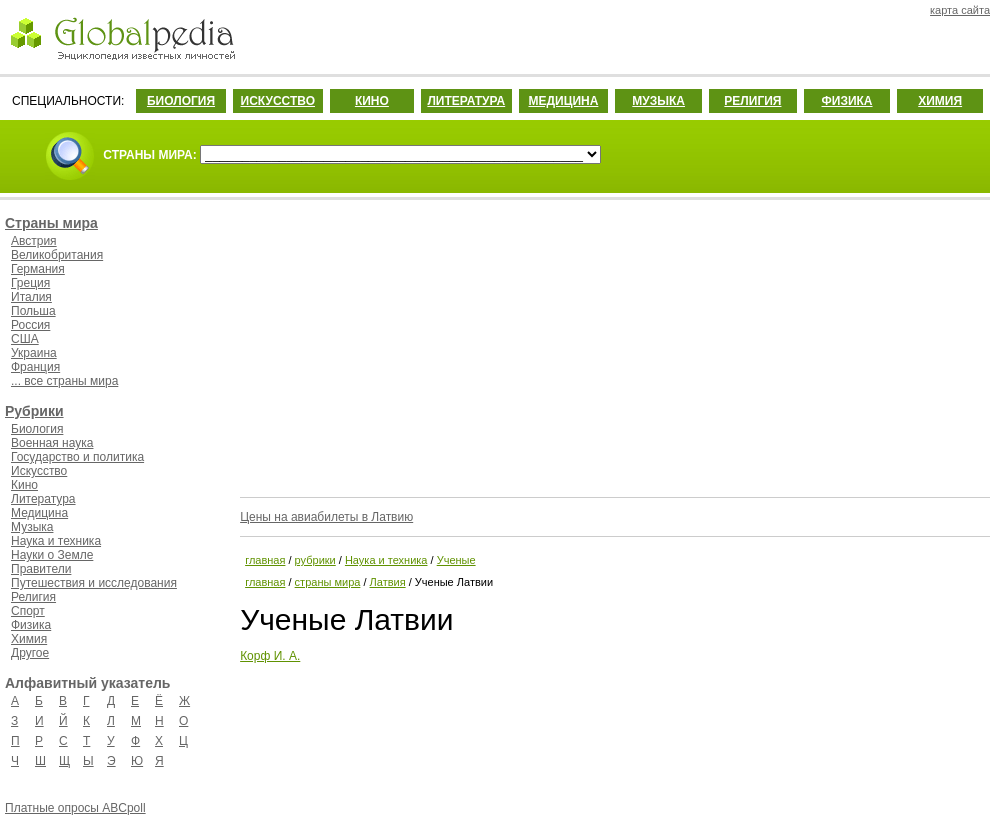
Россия (30, 325)
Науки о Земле (52, 555)
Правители (41, 569)
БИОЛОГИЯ (181, 101)
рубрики (315, 560)
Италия (31, 297)
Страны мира (51, 223)
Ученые (456, 560)
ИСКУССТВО (278, 101)
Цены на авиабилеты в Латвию (326, 517)
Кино (24, 485)
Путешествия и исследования (94, 583)
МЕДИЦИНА (563, 101)
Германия (38, 269)
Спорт (28, 611)
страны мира (328, 582)
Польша (33, 311)
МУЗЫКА (658, 101)
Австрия (34, 241)
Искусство (39, 471)
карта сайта (960, 10)
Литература (43, 499)
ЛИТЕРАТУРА (466, 101)
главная (265, 560)
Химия (29, 639)
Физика (31, 625)
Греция (30, 283)
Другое (30, 653)
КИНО (372, 101)
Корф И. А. (270, 656)
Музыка (32, 527)
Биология (37, 429)
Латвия (388, 582)
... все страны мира (64, 381)
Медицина (39, 513)
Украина (34, 353)
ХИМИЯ (940, 101)
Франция (35, 367)
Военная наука (52, 443)
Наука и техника (56, 541)
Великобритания (57, 255)
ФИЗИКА (847, 101)
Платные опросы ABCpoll (75, 808)
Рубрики (34, 411)
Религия (33, 597)
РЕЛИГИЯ (752, 101)
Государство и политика (77, 457)
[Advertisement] (613, 345)
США (25, 339)
